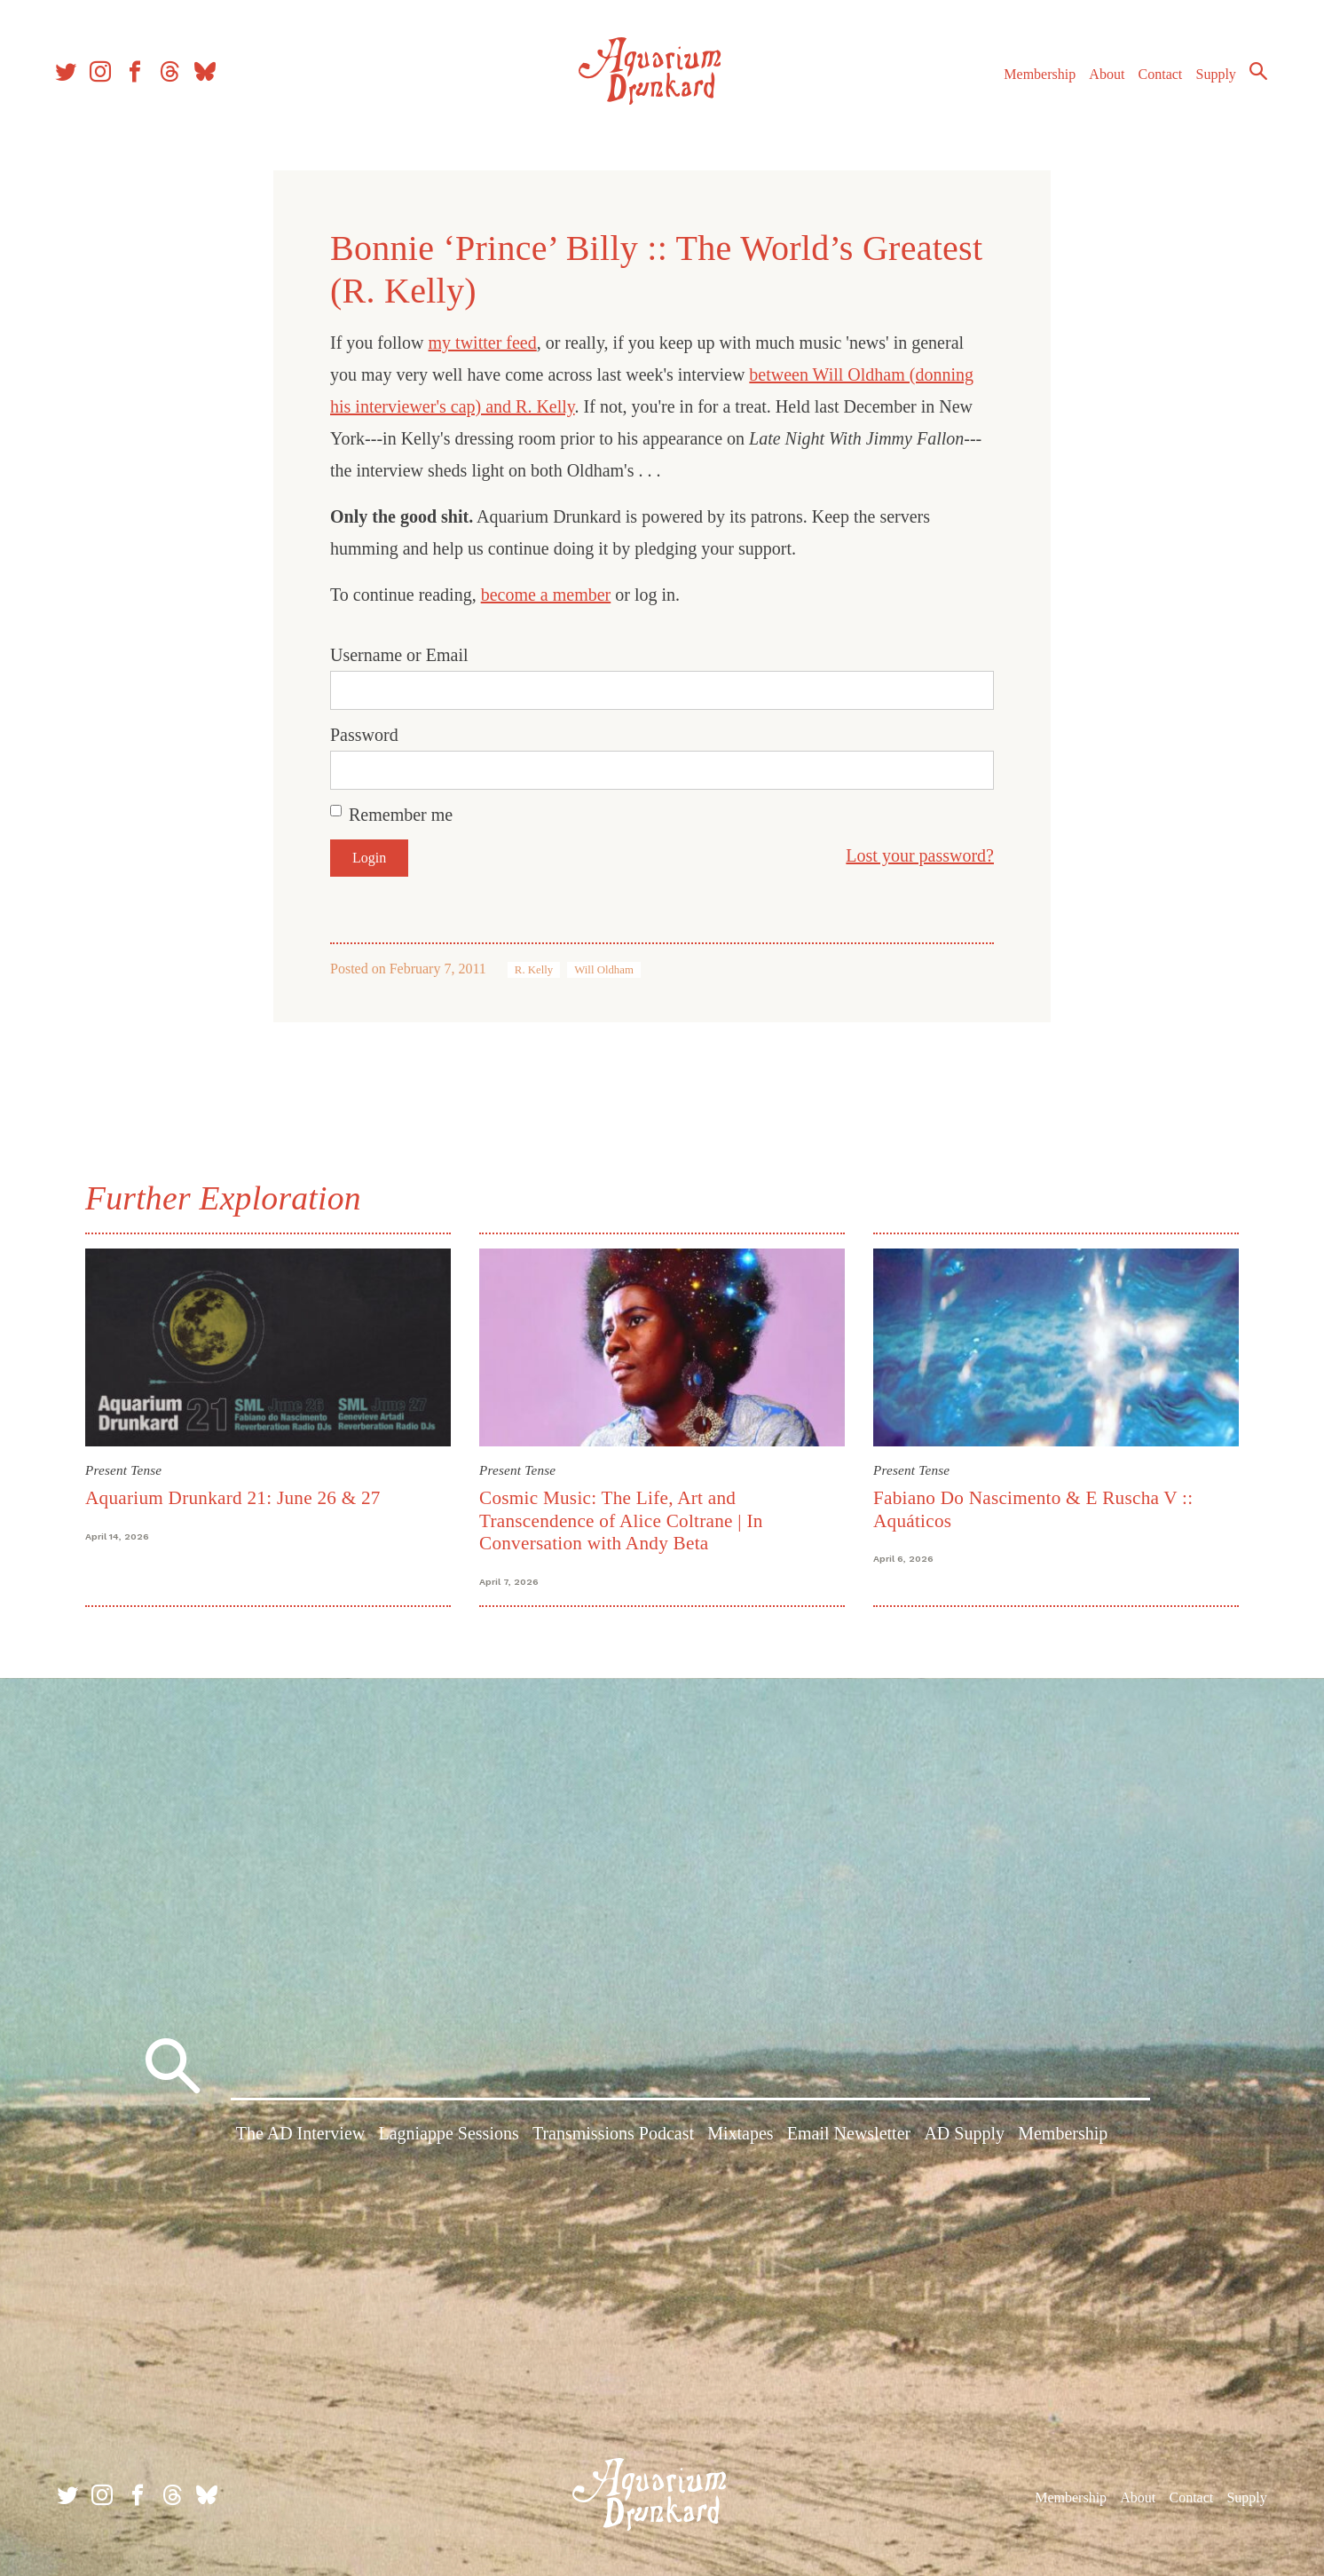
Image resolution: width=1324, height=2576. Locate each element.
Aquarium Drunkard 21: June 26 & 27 (233, 1498)
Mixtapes (740, 2136)
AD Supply (964, 2136)
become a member (546, 594)
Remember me (401, 814)
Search (1253, 75)
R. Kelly (534, 970)
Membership (1034, 78)
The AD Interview (301, 2136)
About (1101, 78)
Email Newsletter (848, 2136)
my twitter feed (483, 342)
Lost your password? (920, 855)
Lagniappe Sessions (448, 2136)
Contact (1155, 78)
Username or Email (399, 655)
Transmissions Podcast (613, 2136)
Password (364, 734)
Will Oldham (604, 970)
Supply (1211, 78)
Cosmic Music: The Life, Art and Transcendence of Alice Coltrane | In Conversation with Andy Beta (621, 1520)
